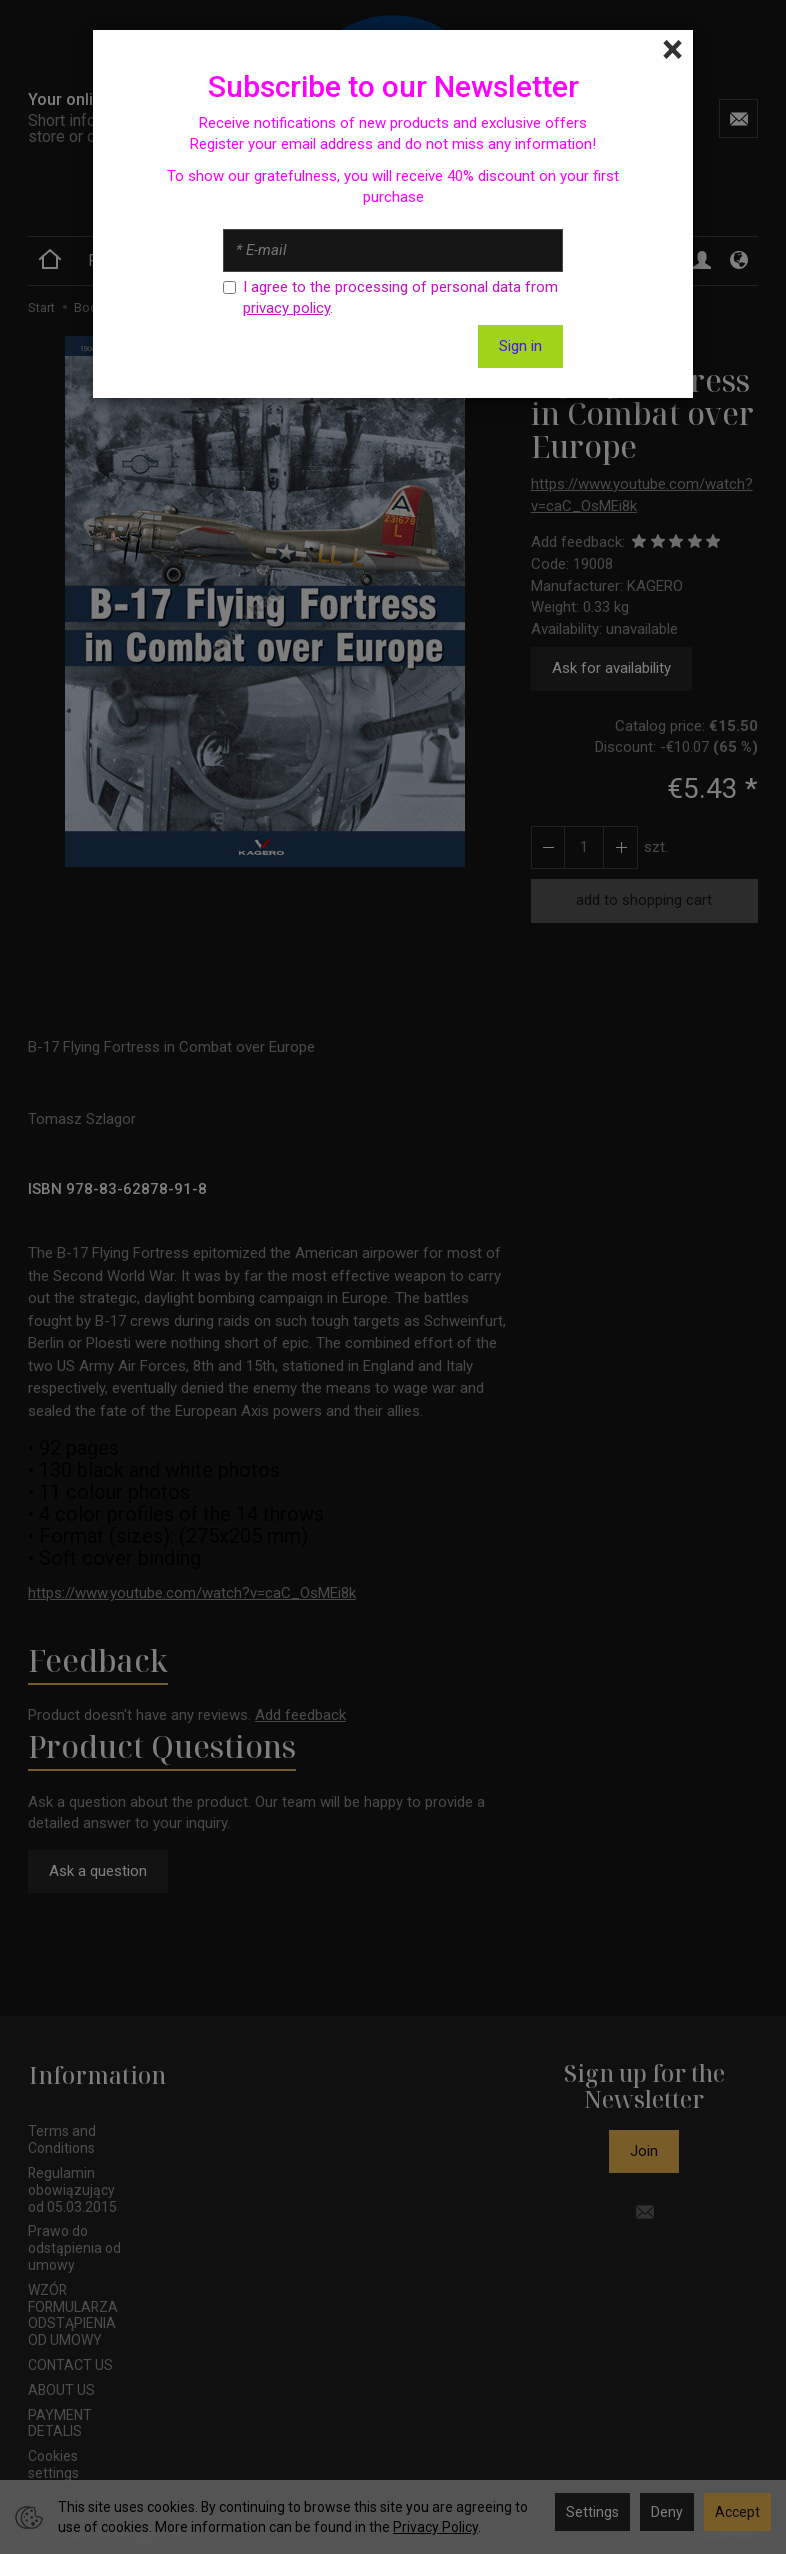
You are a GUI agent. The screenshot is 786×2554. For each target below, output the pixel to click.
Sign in (520, 346)
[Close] (672, 50)
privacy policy (286, 308)
